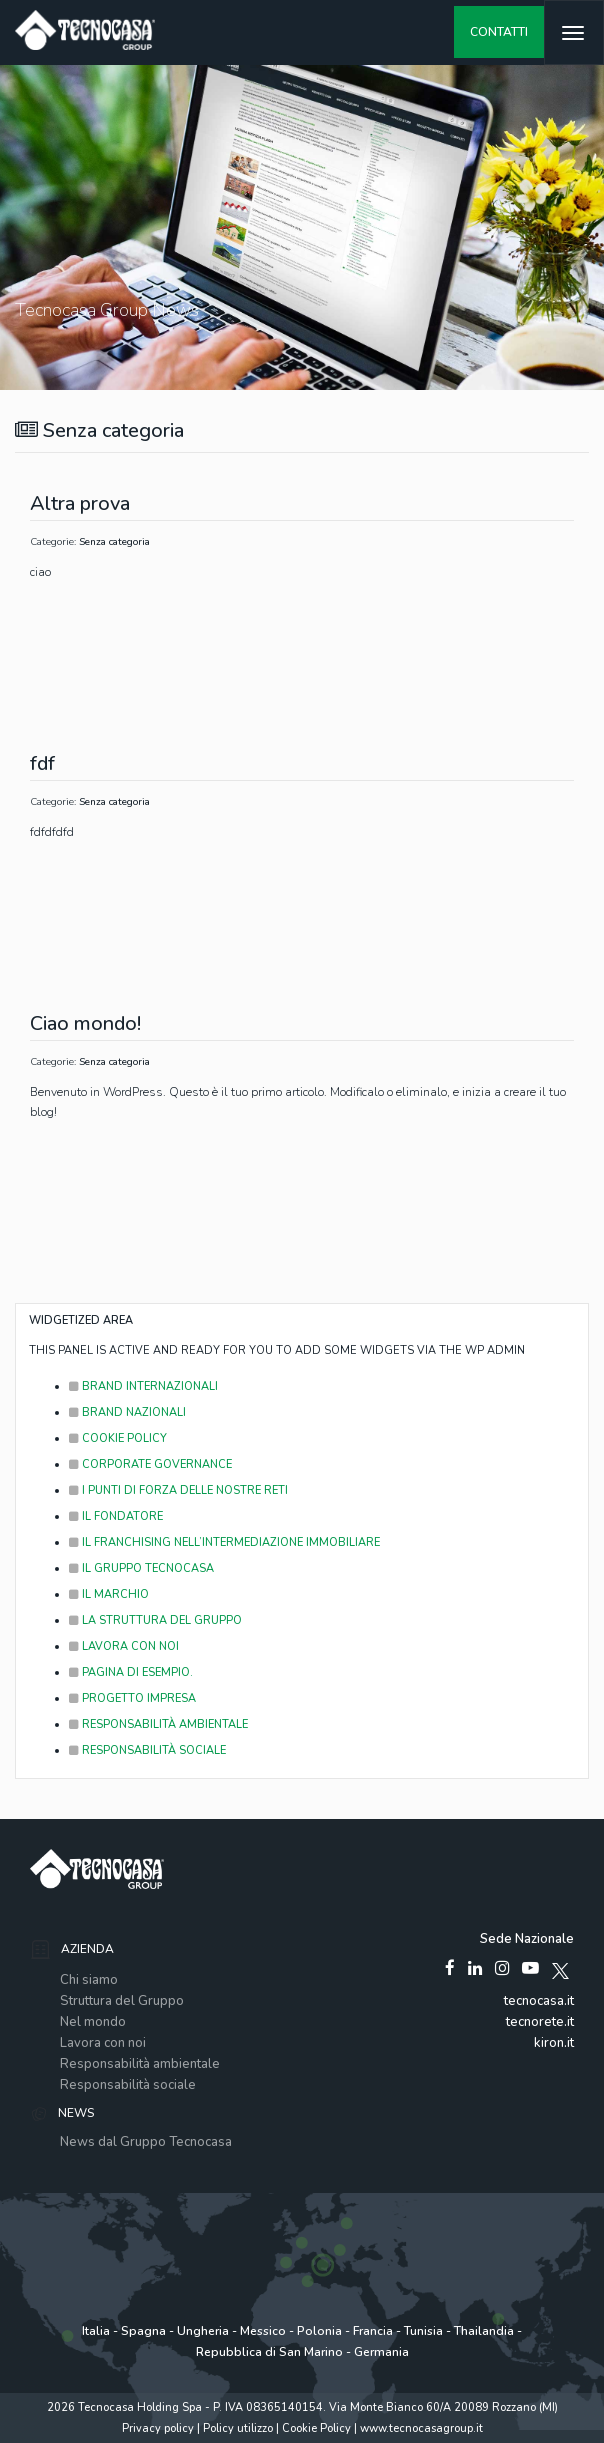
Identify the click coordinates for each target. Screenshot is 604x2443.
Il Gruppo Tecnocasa (141, 1568)
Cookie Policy (118, 1438)
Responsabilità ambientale (140, 2064)
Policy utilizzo (238, 2428)
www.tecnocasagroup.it (421, 2428)
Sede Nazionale (527, 1939)
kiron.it (554, 2043)
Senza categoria (114, 542)
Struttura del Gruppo (122, 2001)
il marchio (109, 1594)
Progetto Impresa (132, 1698)
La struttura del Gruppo (155, 1620)
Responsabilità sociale (128, 2085)
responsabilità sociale (147, 1750)
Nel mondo (93, 2022)
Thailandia (484, 2331)
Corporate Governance (150, 1464)
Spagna (143, 2331)
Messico (263, 2331)
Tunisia (423, 2331)
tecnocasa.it (539, 2001)
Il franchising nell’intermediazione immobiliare (224, 1542)
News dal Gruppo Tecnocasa (146, 2142)
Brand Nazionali (127, 1412)
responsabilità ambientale (158, 1724)
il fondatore (116, 1516)
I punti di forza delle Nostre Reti (178, 1490)
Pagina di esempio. (131, 1672)
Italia (96, 2331)
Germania (381, 2352)
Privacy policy (158, 2428)
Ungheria (203, 2331)
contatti (499, 32)
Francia (373, 2331)
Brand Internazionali (143, 1386)
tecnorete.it (540, 2022)
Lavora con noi (124, 1646)
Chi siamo (89, 1980)
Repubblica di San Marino (269, 2352)
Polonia (319, 2331)
